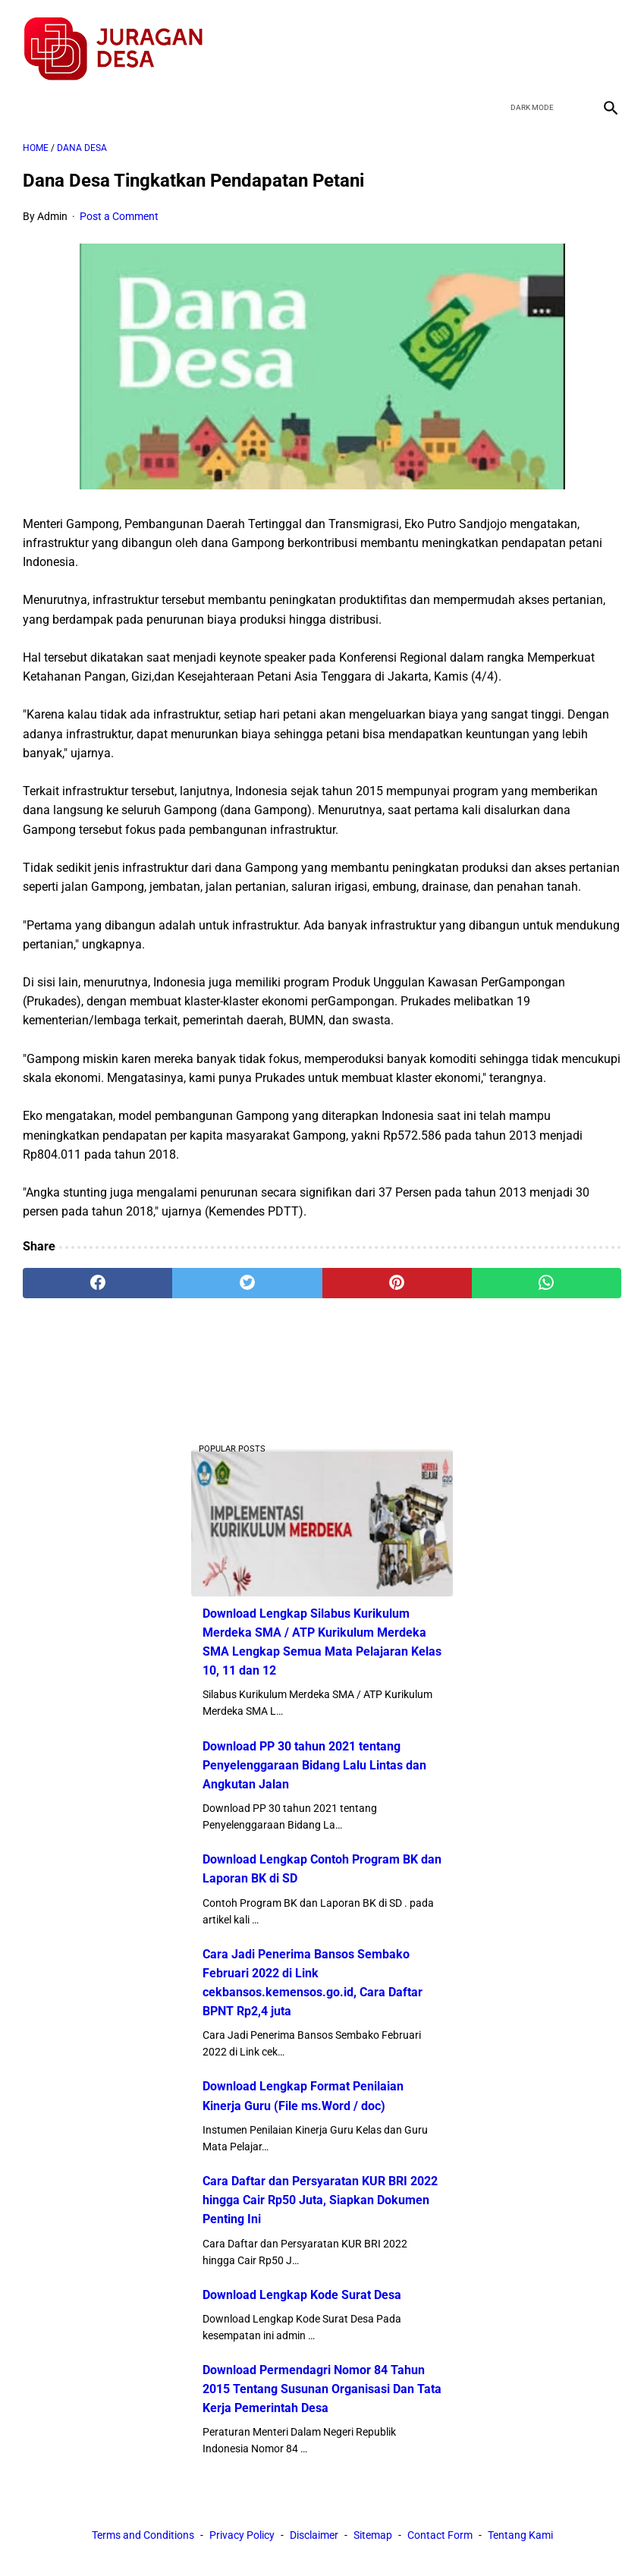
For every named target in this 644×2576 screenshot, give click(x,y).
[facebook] (498, 41)
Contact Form (440, 2536)
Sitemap (372, 2536)
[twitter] (533, 41)
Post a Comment (119, 208)
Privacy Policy (242, 2536)
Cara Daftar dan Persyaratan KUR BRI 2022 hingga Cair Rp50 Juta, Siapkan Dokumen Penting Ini (320, 2198)
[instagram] (605, 41)
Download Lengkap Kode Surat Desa (302, 2292)
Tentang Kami (520, 2536)
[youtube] (569, 41)
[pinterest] (397, 1274)
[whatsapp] (546, 1274)
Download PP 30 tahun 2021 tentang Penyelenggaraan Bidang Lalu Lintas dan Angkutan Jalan (314, 1763)
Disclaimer (314, 2536)
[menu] (32, 95)
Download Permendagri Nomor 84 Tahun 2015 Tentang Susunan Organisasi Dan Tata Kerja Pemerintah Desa (322, 2387)
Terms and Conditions (143, 2536)
